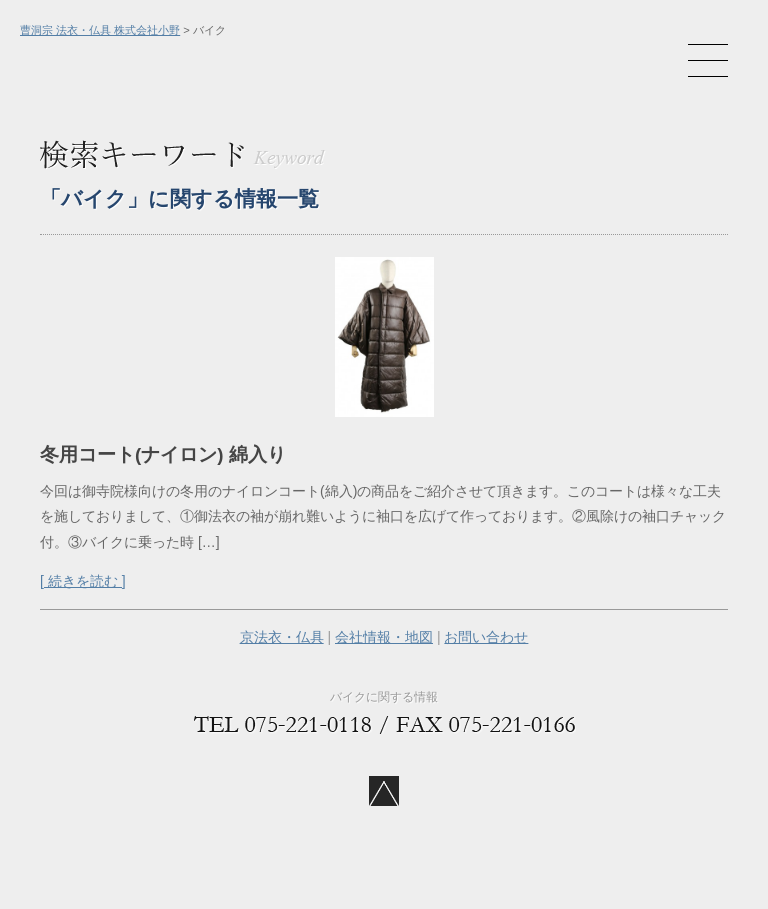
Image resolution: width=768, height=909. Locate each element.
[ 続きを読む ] (83, 581)
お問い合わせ (486, 637)
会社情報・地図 (384, 637)
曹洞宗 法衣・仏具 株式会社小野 (100, 30)
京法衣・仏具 (282, 637)
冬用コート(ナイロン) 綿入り (163, 454)
